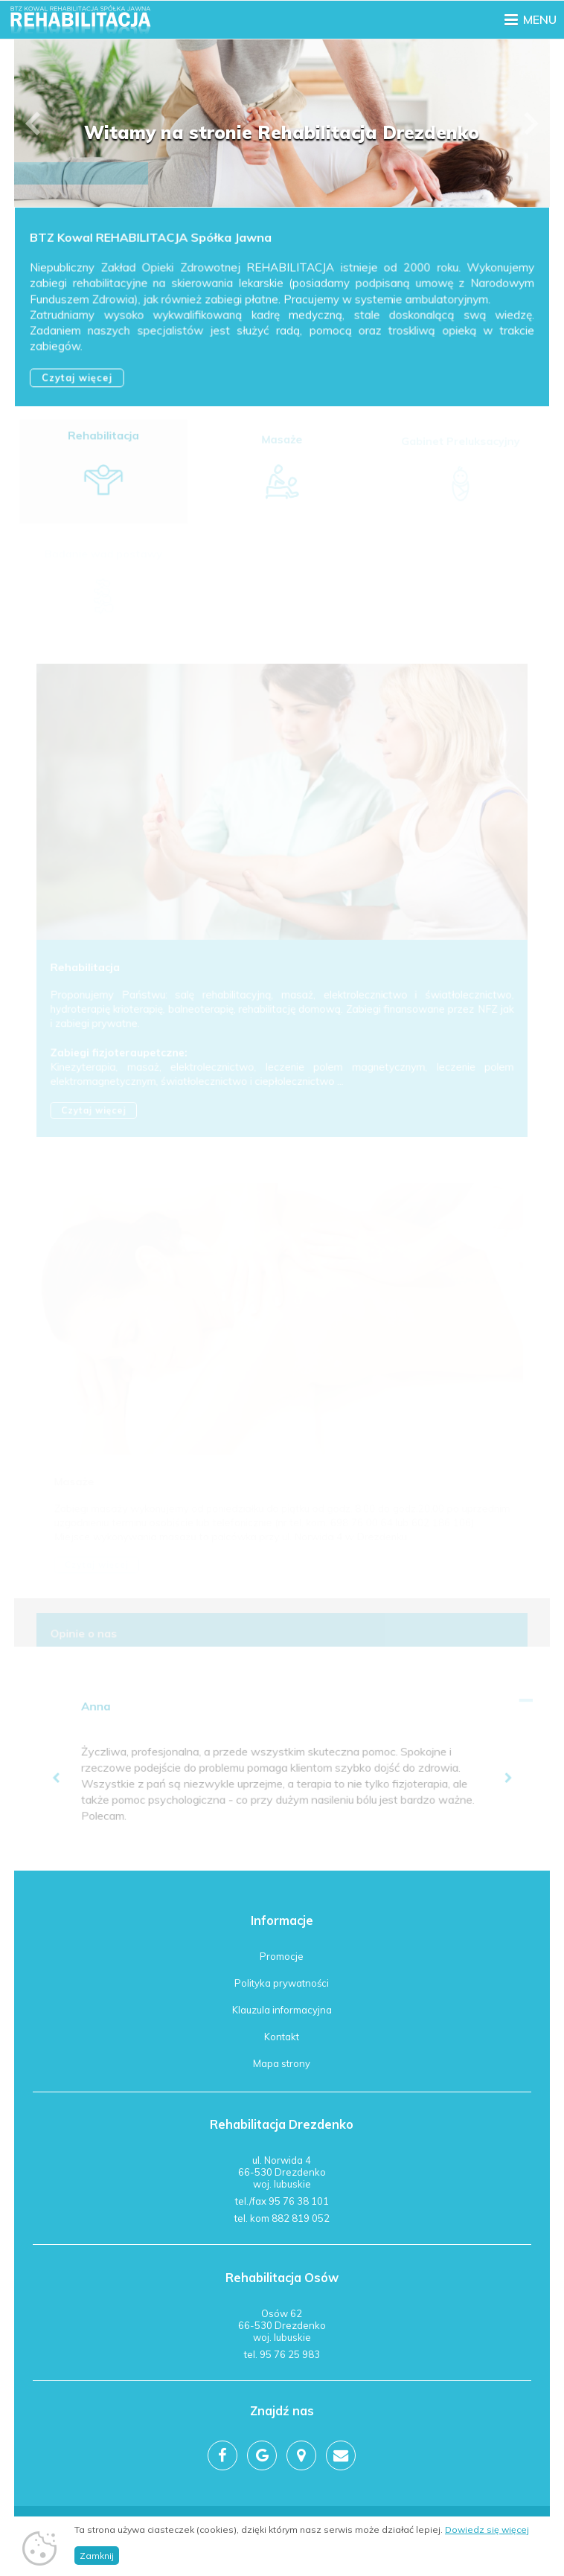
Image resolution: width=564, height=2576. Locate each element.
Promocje (282, 1956)
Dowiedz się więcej (487, 2531)
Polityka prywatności (281, 1983)
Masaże (282, 441)
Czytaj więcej (78, 378)
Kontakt (281, 2036)
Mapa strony (281, 2063)
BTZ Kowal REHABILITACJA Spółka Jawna (151, 238)
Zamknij (97, 2557)
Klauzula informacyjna (282, 2010)
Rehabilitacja (103, 439)
